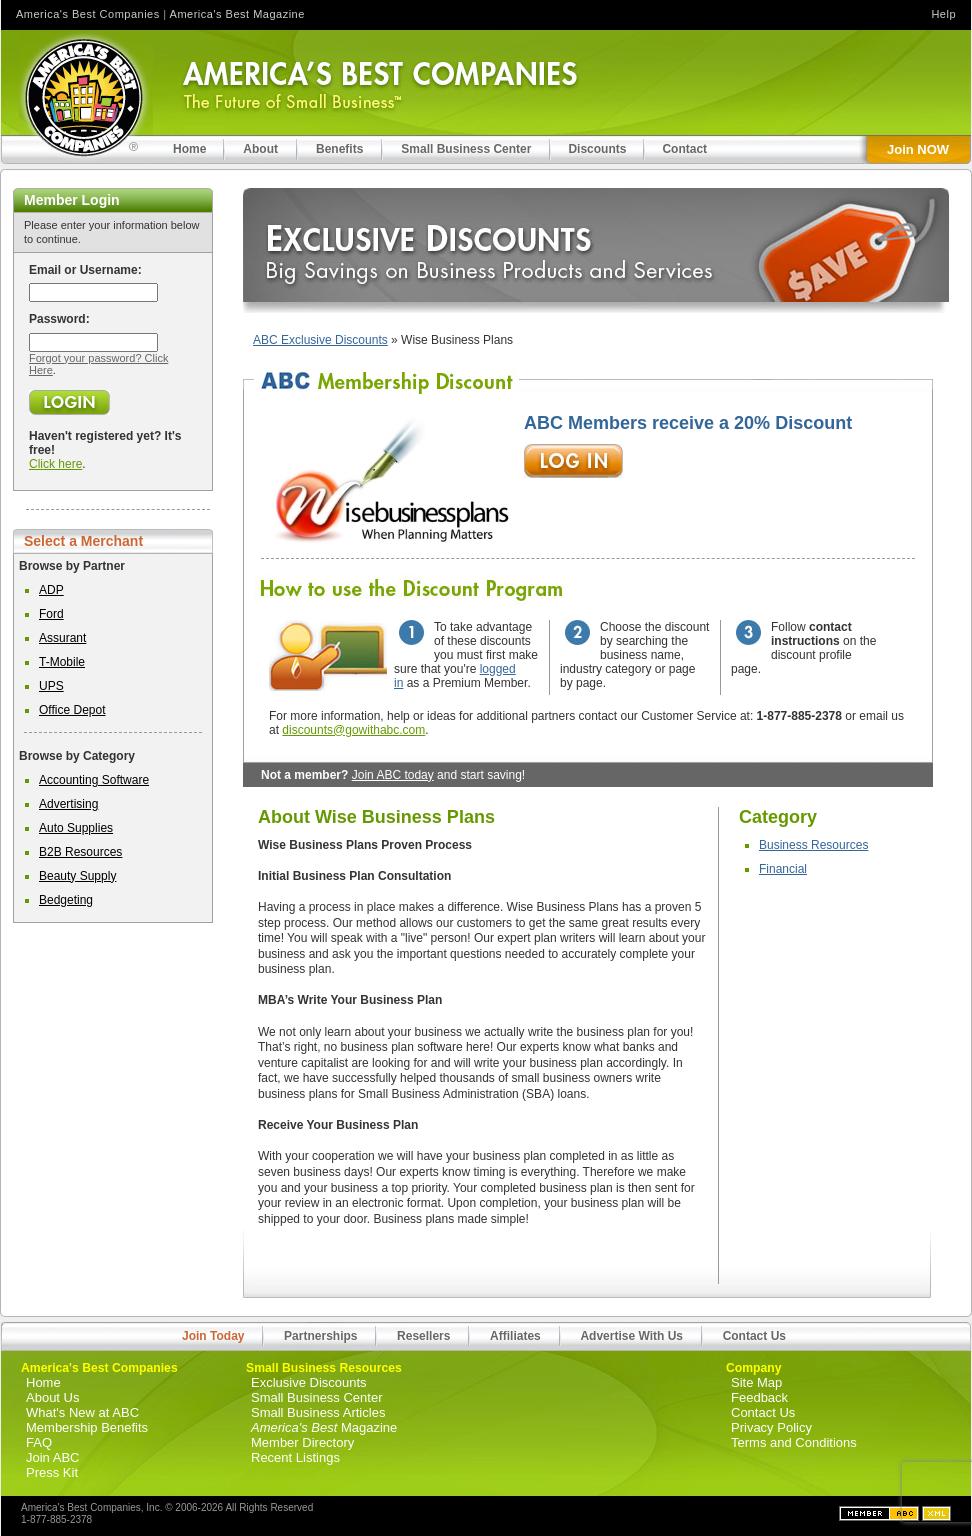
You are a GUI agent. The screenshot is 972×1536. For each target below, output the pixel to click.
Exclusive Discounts (309, 1382)
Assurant (62, 638)
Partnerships (320, 1336)
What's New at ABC (82, 1412)
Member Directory (302, 1442)
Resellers (423, 1336)
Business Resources (813, 845)
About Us (52, 1397)
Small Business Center (317, 1397)
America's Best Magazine (237, 14)
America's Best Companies (88, 14)
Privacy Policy (771, 1427)
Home (43, 1382)
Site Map (756, 1382)
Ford (51, 614)
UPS (51, 686)
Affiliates (515, 1336)
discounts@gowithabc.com (353, 730)
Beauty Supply (77, 876)
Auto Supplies (76, 828)
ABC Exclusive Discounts (320, 340)
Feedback (759, 1397)
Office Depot (72, 710)
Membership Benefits (87, 1427)
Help (943, 14)
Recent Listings (295, 1457)
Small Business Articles (318, 1412)
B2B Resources (80, 852)
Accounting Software (94, 780)
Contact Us (754, 1336)
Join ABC (52, 1457)
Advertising (68, 804)
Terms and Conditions (794, 1442)
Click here (55, 464)
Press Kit (52, 1472)
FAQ (39, 1442)
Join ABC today (393, 775)
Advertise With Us (631, 1336)
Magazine (324, 1427)
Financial (783, 869)
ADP (51, 590)
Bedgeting (66, 900)
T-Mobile (62, 662)
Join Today (213, 1336)
